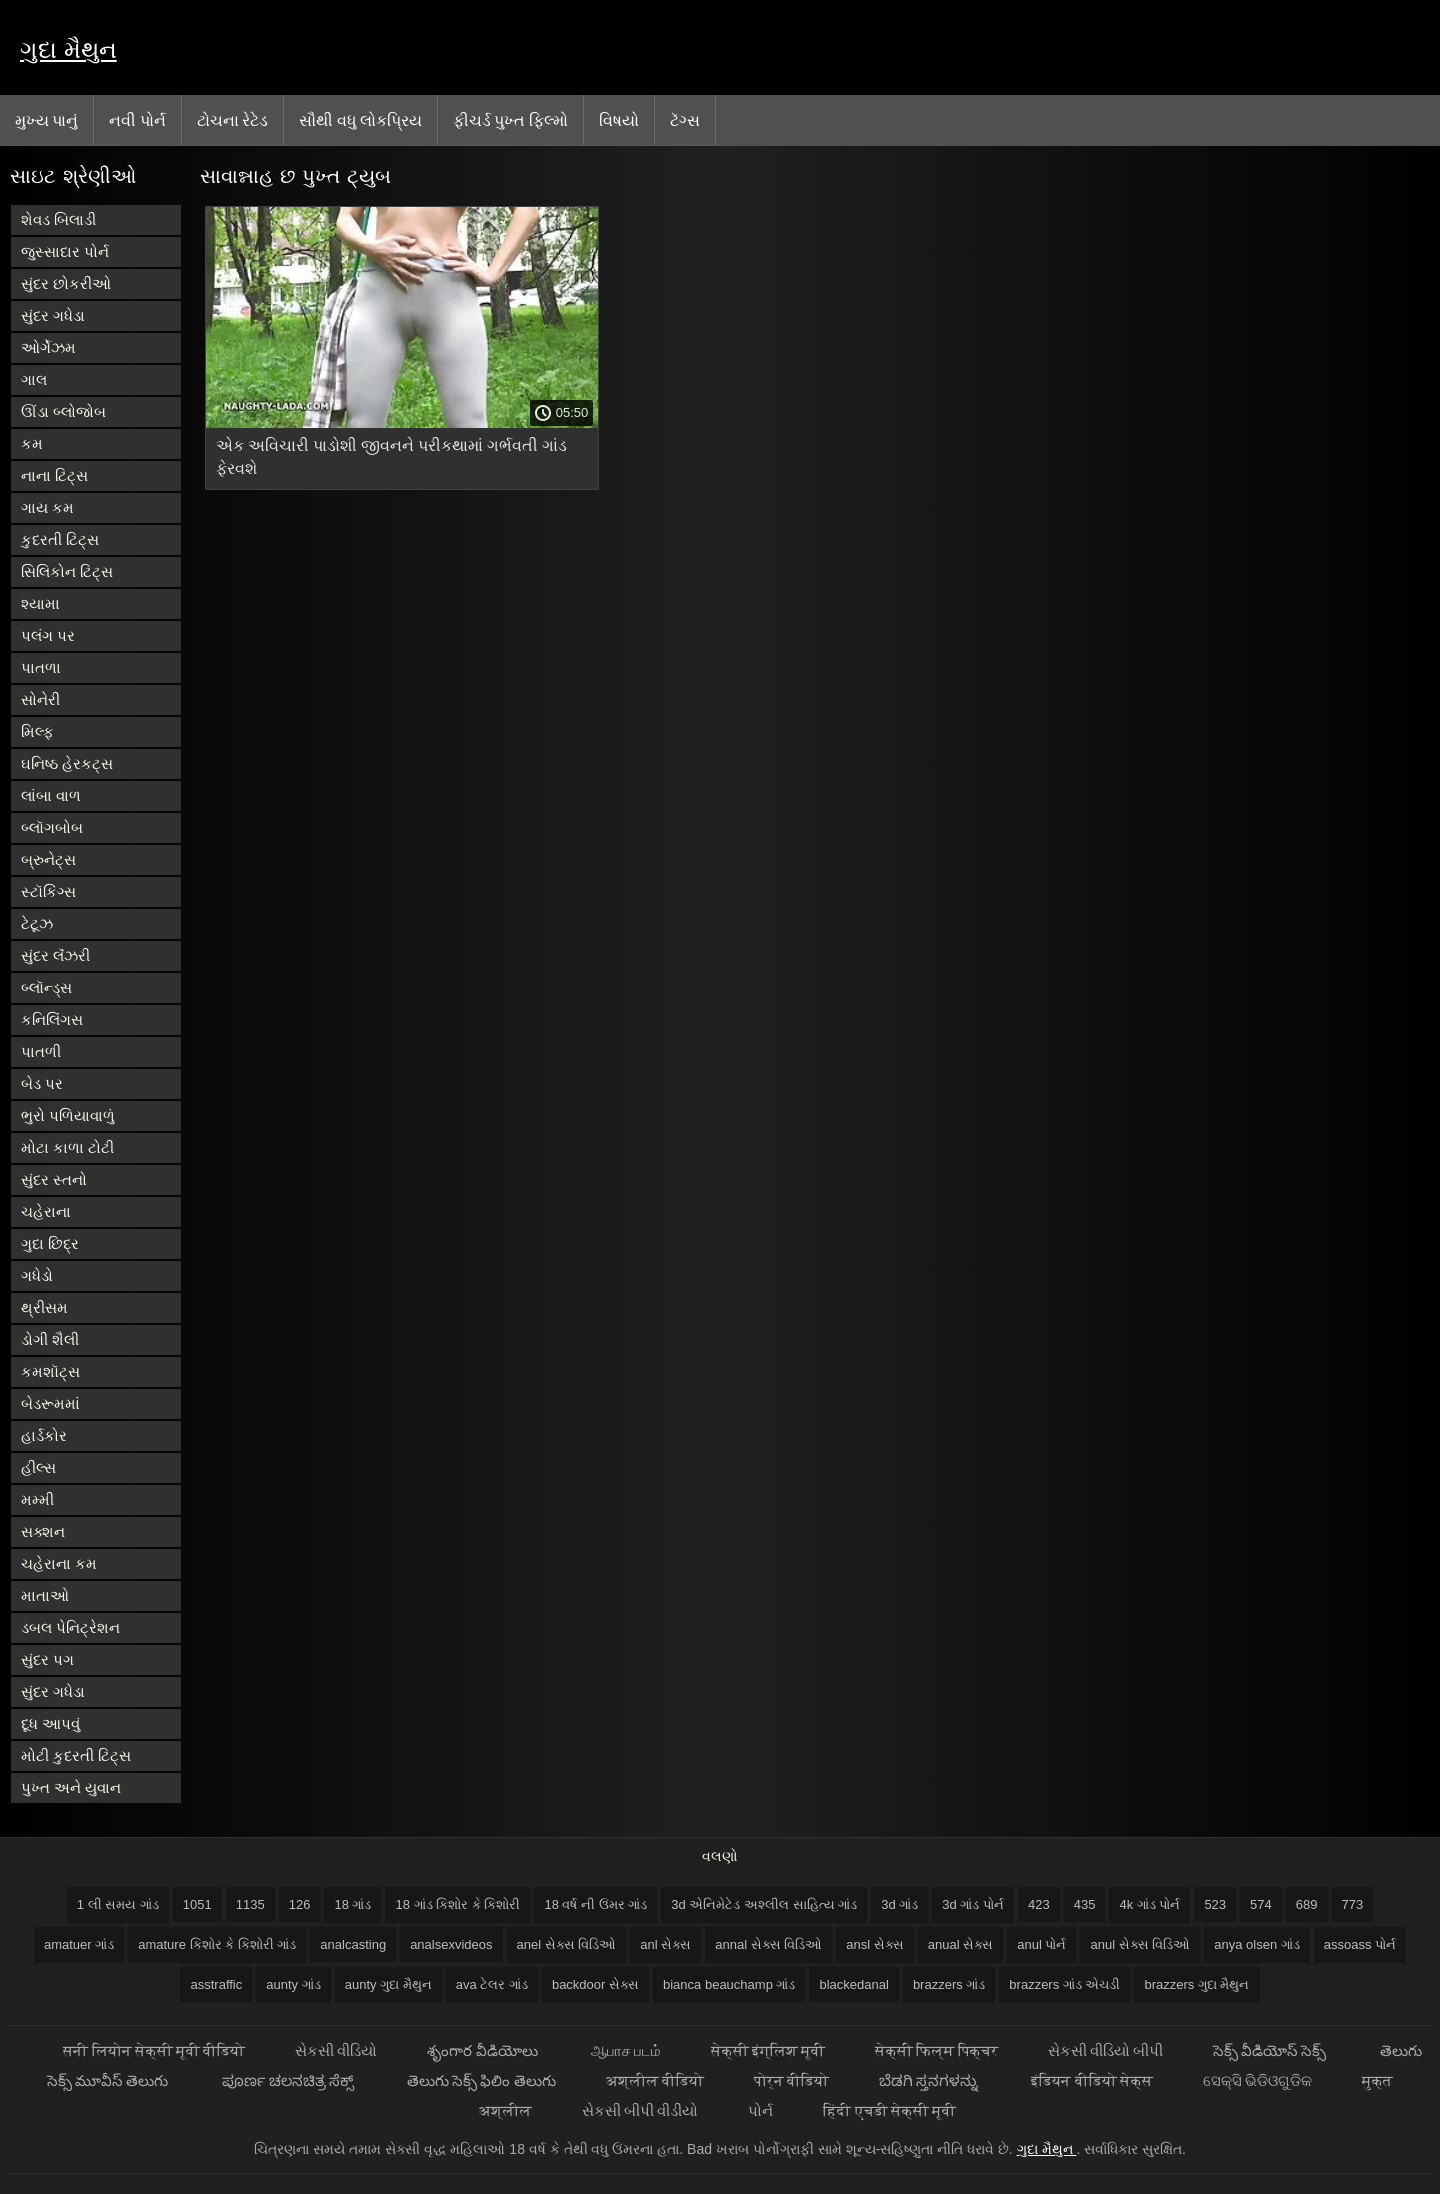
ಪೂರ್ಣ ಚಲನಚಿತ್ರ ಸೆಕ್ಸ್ (290, 2080)
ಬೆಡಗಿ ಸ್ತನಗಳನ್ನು (930, 2080)
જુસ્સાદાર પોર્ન (65, 251)
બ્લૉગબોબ (52, 827)
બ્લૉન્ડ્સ (46, 987)
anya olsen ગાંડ (1257, 1944)
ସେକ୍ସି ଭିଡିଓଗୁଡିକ (1257, 2080)
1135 (250, 1904)
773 (1353, 1904)
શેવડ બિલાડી (58, 219)
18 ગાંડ (352, 1904)
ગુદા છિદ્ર (50, 1243)
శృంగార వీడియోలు (483, 2050)
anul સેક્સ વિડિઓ (1140, 1944)
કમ (32, 443)
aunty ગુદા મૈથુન (388, 1984)
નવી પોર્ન (137, 120)
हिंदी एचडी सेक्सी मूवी (889, 2110)
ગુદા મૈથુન (68, 49)
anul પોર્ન (1041, 1944)
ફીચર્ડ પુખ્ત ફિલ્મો (510, 120)
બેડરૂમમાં (50, 1403)
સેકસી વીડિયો (336, 2050)
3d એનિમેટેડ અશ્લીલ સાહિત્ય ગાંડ (764, 1904)
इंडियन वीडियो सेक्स (1091, 2080)
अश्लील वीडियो (655, 2080)
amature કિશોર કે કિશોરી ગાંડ (217, 1944)
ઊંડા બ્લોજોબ (63, 411)
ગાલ (34, 379)
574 (1261, 1904)
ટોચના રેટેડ (232, 120)
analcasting (353, 1944)
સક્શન (43, 1531)
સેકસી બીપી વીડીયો (640, 2110)
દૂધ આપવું (50, 1723)
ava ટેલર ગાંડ (492, 1984)
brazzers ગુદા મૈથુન (1196, 1984)
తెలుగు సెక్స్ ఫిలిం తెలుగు (481, 2080)
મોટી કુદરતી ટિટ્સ (76, 1755)
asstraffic (216, 1984)
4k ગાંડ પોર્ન (1149, 1904)
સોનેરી (40, 699)
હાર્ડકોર (44, 1435)
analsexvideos (451, 1944)
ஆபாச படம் (626, 2050)
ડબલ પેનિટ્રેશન (70, 1627)
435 (1085, 1904)
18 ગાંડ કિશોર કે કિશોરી (457, 1904)
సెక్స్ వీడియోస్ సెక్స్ (1271, 2050)
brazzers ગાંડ (949, 1984)
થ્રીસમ (44, 1307)
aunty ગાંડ (293, 1984)
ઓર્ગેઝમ (48, 347)
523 (1215, 1904)
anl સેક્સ (665, 1944)
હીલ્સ (38, 1467)
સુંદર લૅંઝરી (55, 955)
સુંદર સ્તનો (54, 1179)
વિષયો (619, 120)
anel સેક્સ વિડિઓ (567, 1944)
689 (1307, 1904)
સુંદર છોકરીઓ (66, 283)
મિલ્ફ (37, 731)
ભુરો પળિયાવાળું (68, 1115)
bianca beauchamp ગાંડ (729, 1984)
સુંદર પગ (47, 1659)
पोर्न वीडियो (791, 2080)
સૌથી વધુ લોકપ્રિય (360, 120)
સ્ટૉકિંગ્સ (48, 891)
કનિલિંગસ (52, 1019)
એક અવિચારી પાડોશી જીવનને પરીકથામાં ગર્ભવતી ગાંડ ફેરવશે (391, 457)
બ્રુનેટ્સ (48, 859)
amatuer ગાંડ (79, 1944)
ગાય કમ (47, 507)
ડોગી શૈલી (50, 1339)
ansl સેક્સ (874, 1944)
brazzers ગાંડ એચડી (1064, 1984)
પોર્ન (760, 2110)
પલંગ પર (48, 635)
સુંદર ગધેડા (53, 315)
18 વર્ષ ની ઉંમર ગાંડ (595, 1904)
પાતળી (41, 1051)
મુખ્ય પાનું (46, 120)
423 (1039, 1904)
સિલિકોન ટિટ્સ (67, 571)
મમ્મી (37, 1499)
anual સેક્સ (960, 1944)
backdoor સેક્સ (595, 1984)
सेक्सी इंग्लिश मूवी (768, 2050)
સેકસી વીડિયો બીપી (1105, 2050)
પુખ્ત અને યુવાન (71, 1787)
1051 (197, 1904)
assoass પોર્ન (1360, 1944)
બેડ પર (42, 1083)
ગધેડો (37, 1275)
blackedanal (853, 1984)
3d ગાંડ (899, 1904)
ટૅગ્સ (685, 120)
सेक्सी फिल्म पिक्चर (936, 2050)
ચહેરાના (46, 1211)
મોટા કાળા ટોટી (67, 1147)
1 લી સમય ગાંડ (118, 1904)
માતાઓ (45, 1595)
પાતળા (41, 667)
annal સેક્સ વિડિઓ (768, 1944)
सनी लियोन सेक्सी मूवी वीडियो (154, 2050)
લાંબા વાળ (51, 795)
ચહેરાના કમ (59, 1563)
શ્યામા (40, 603)
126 (300, 1904)
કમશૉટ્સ (50, 1371)
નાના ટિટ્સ (54, 475)
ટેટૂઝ (37, 923)
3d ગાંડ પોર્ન (973, 1904)
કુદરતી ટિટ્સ (60, 539)
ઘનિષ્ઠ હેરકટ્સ (67, 763)
